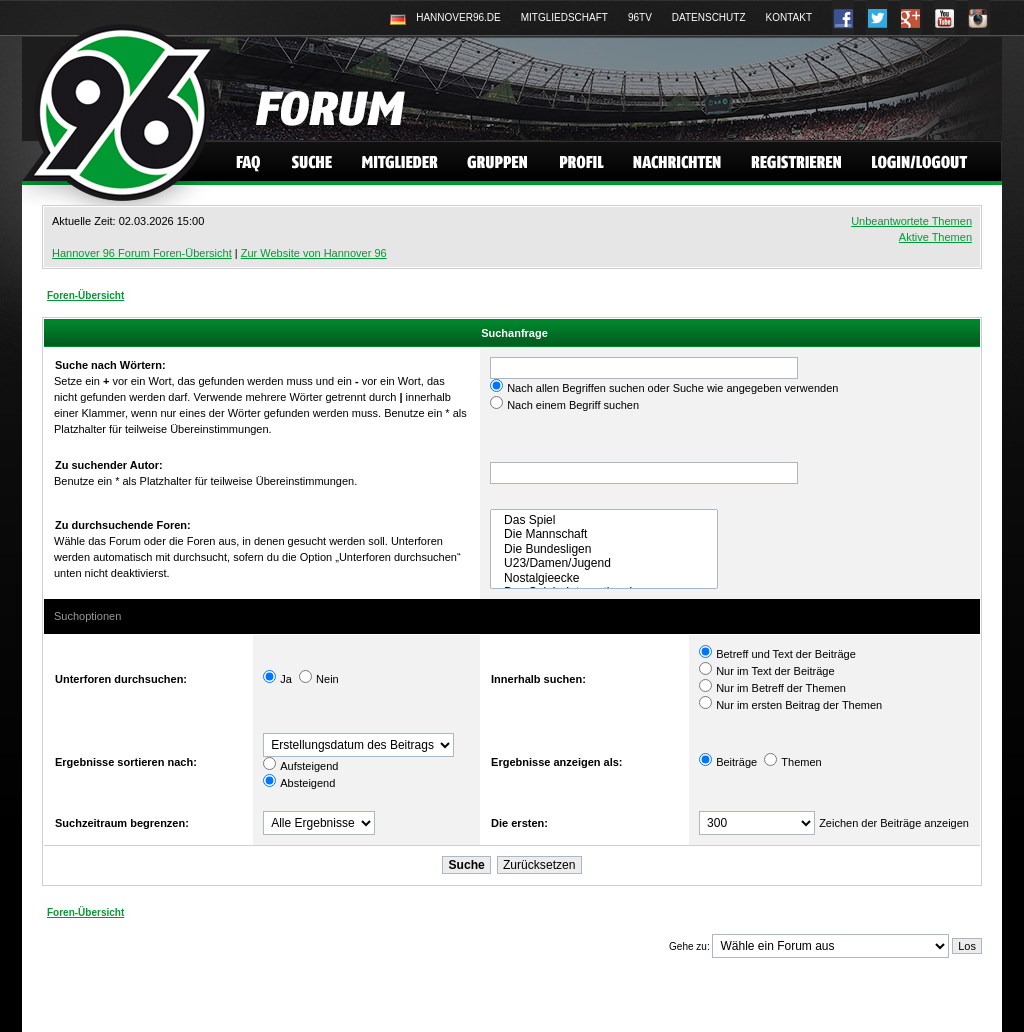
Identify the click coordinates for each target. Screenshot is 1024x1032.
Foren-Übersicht (85, 295)
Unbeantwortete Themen (911, 221)
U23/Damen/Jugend (604, 563)
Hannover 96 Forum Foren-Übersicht (142, 253)
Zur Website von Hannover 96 (314, 253)
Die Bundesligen (604, 549)
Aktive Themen (935, 237)
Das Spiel (604, 520)
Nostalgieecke (604, 578)
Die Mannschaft (604, 534)
